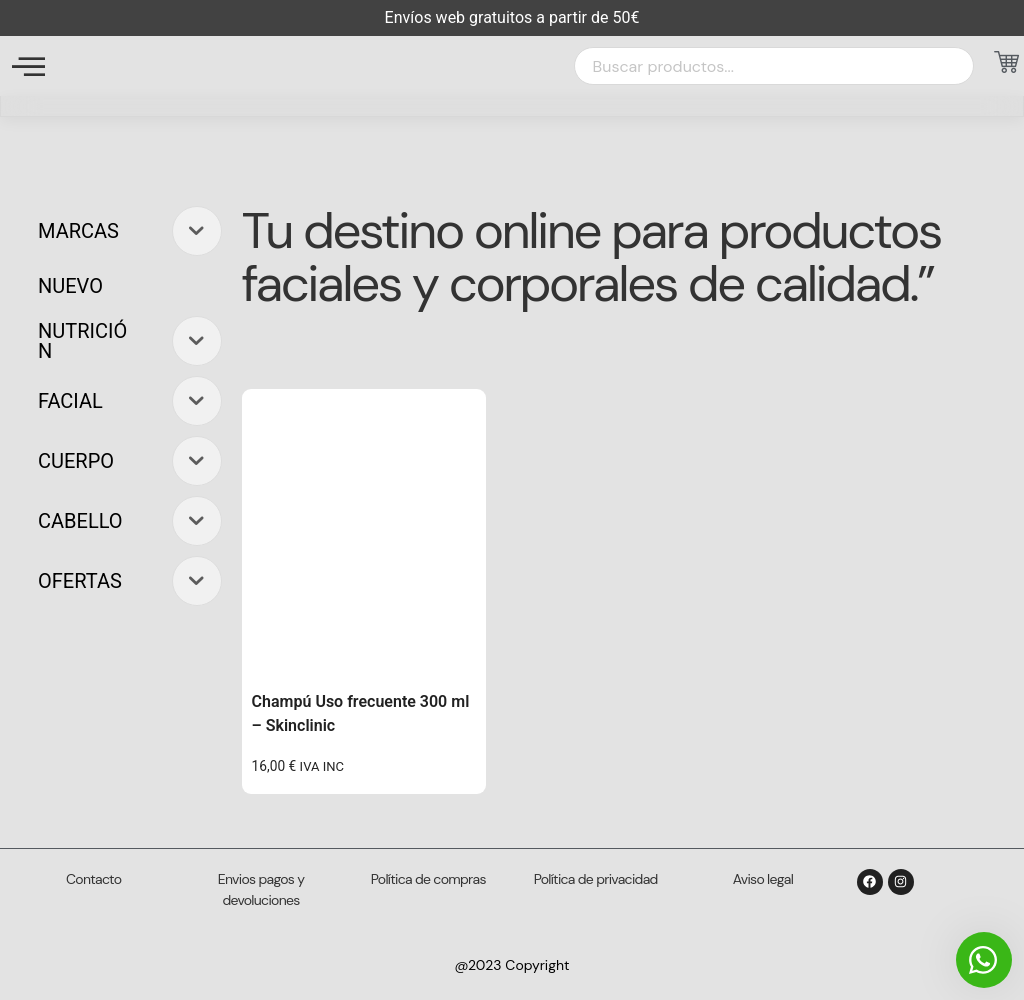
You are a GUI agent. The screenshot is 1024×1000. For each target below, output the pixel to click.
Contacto (93, 879)
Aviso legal (763, 879)
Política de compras (428, 879)
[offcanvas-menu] (28, 66)
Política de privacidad (596, 879)
